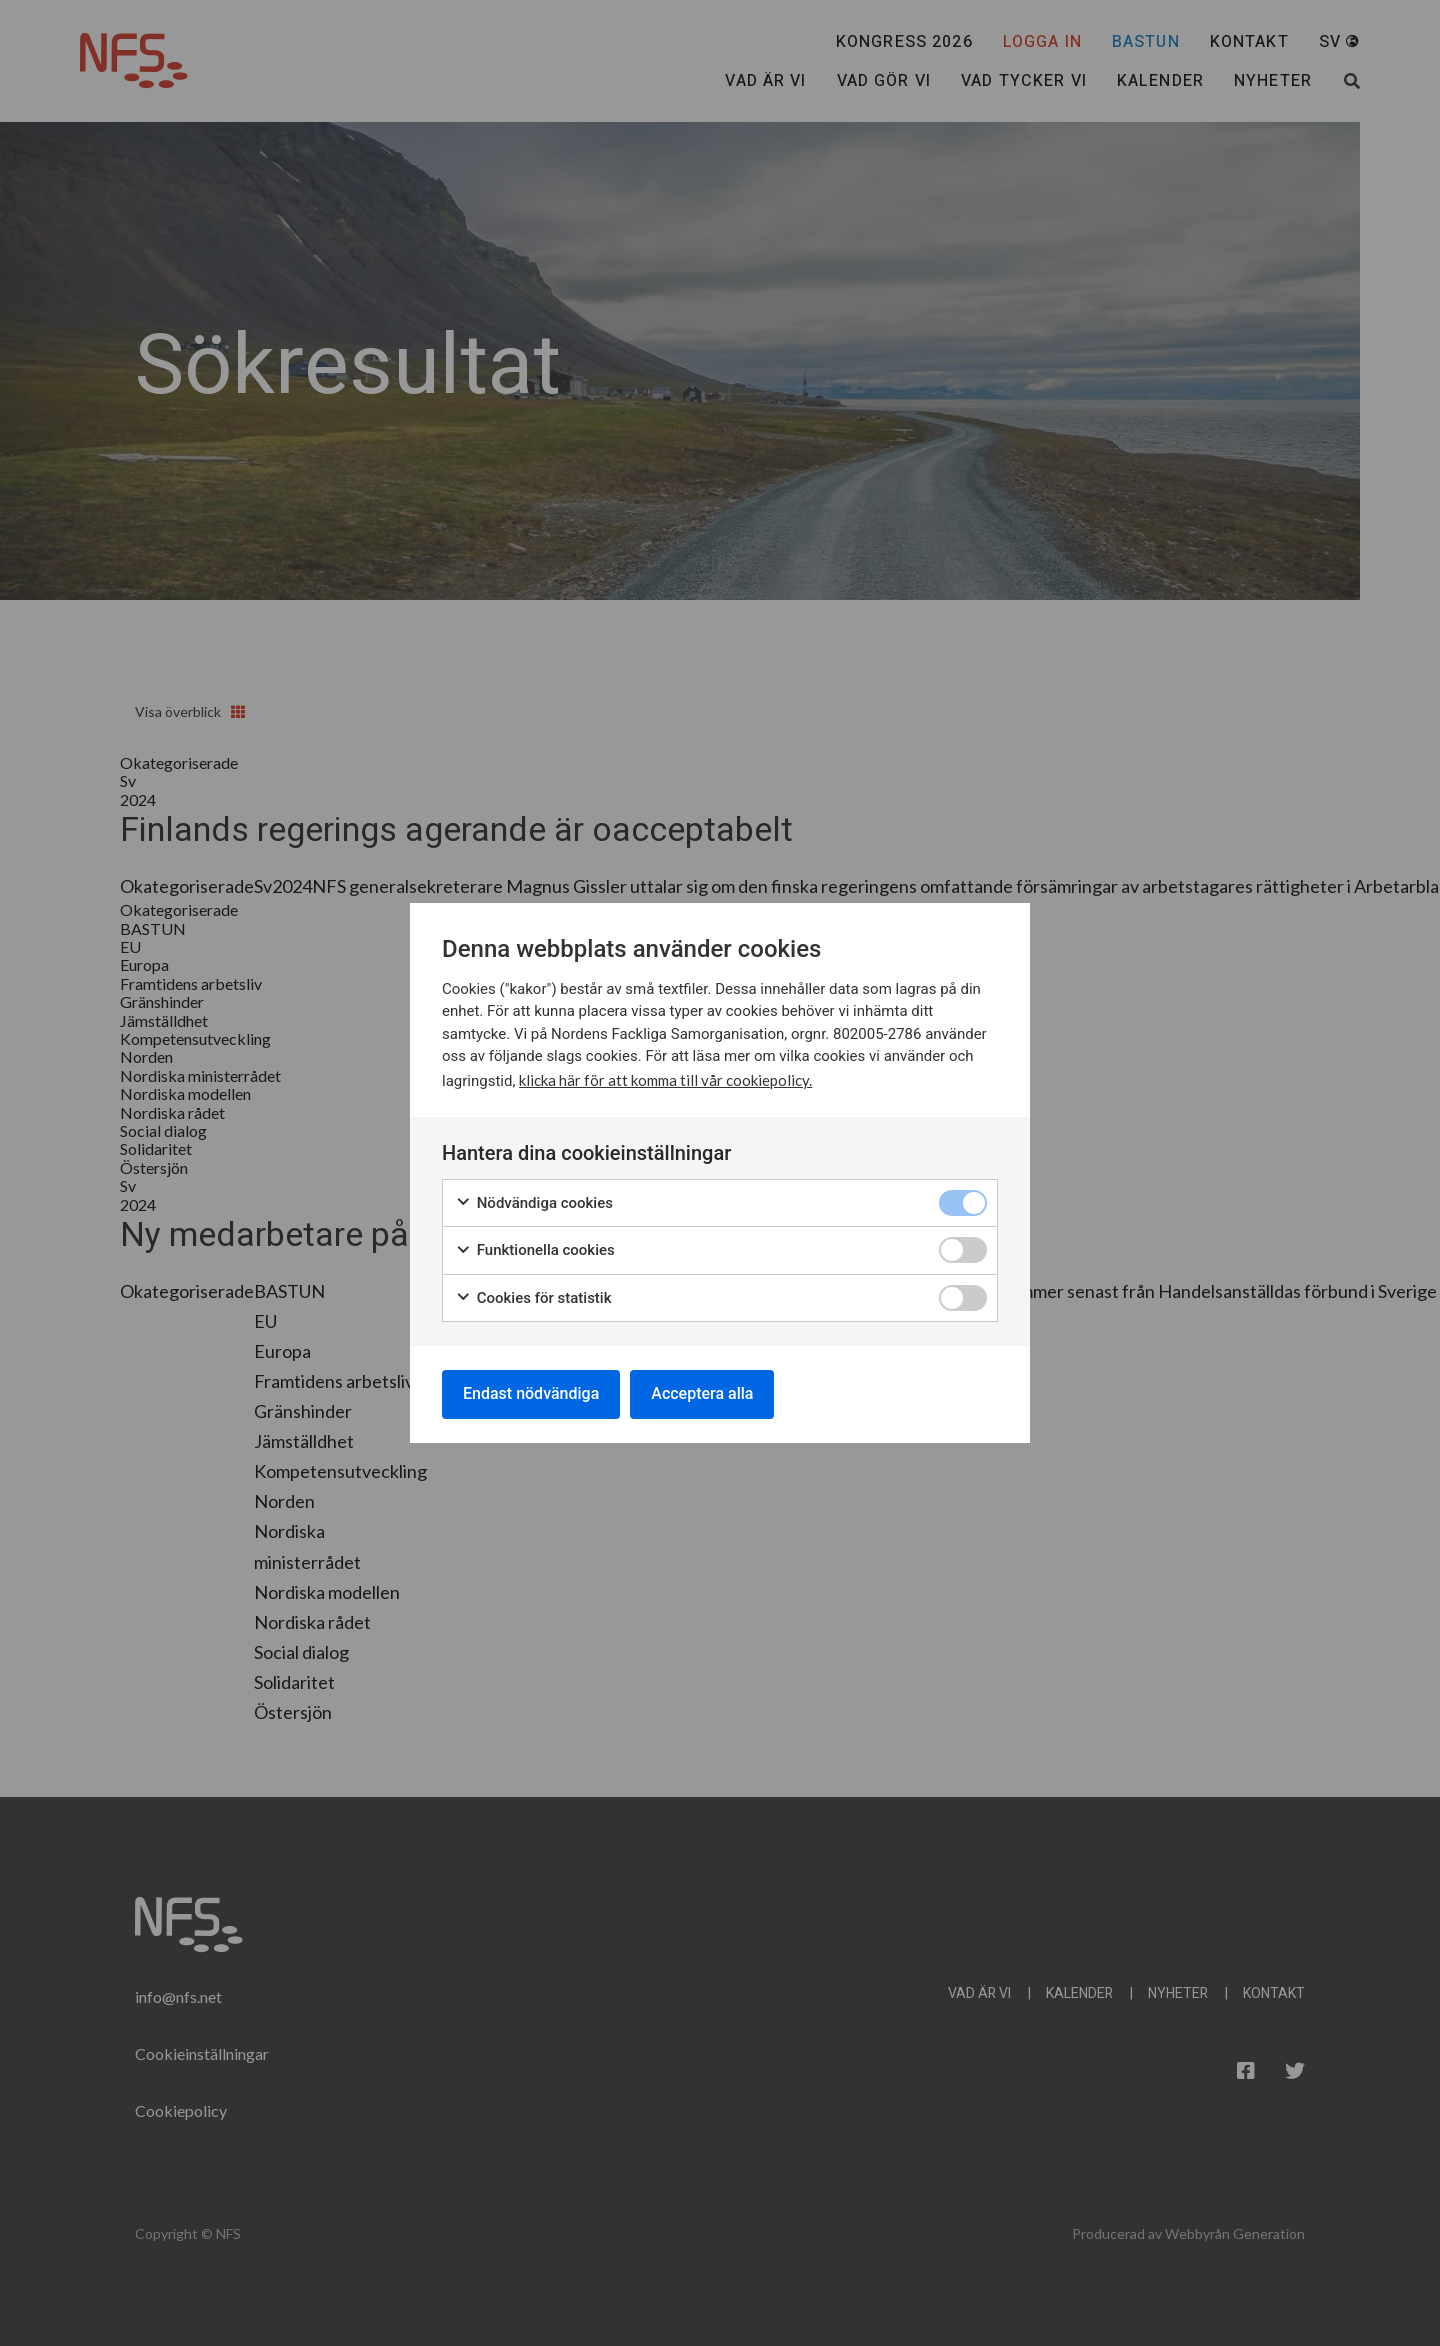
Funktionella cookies (535, 1250)
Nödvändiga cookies (534, 1203)
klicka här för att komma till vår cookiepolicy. (665, 1080)
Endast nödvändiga (531, 1393)
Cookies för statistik (533, 1298)
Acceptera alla (702, 1393)
